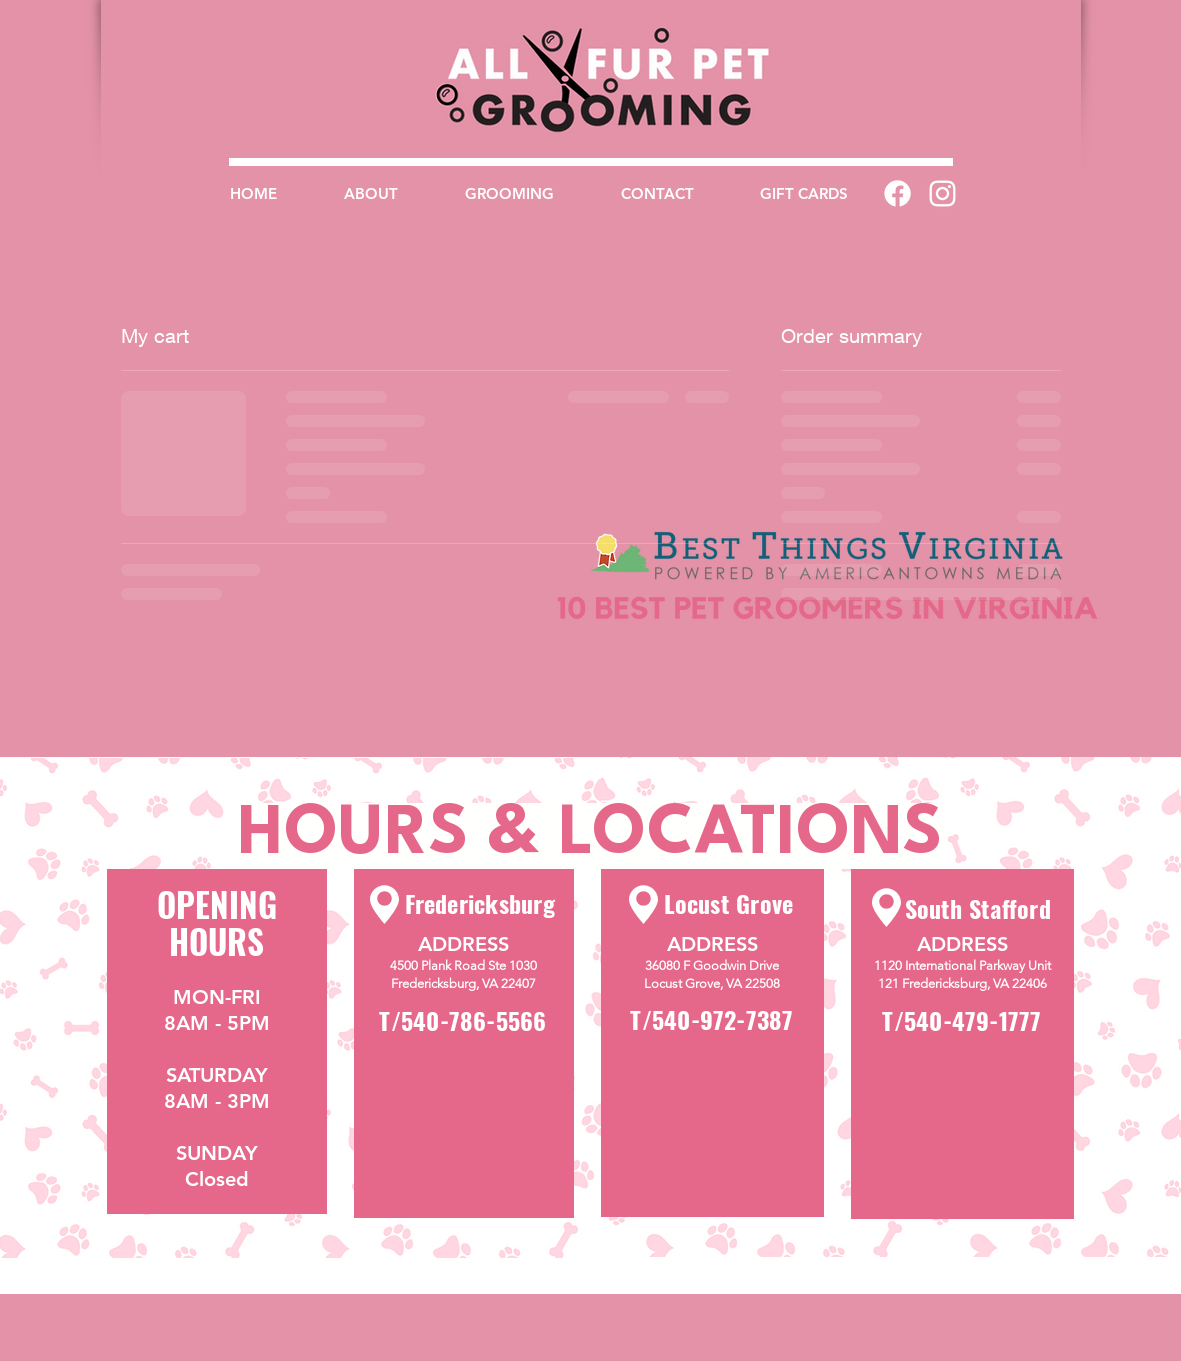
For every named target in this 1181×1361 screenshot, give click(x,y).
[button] (509, 193)
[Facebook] (897, 193)
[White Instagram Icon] (942, 193)
